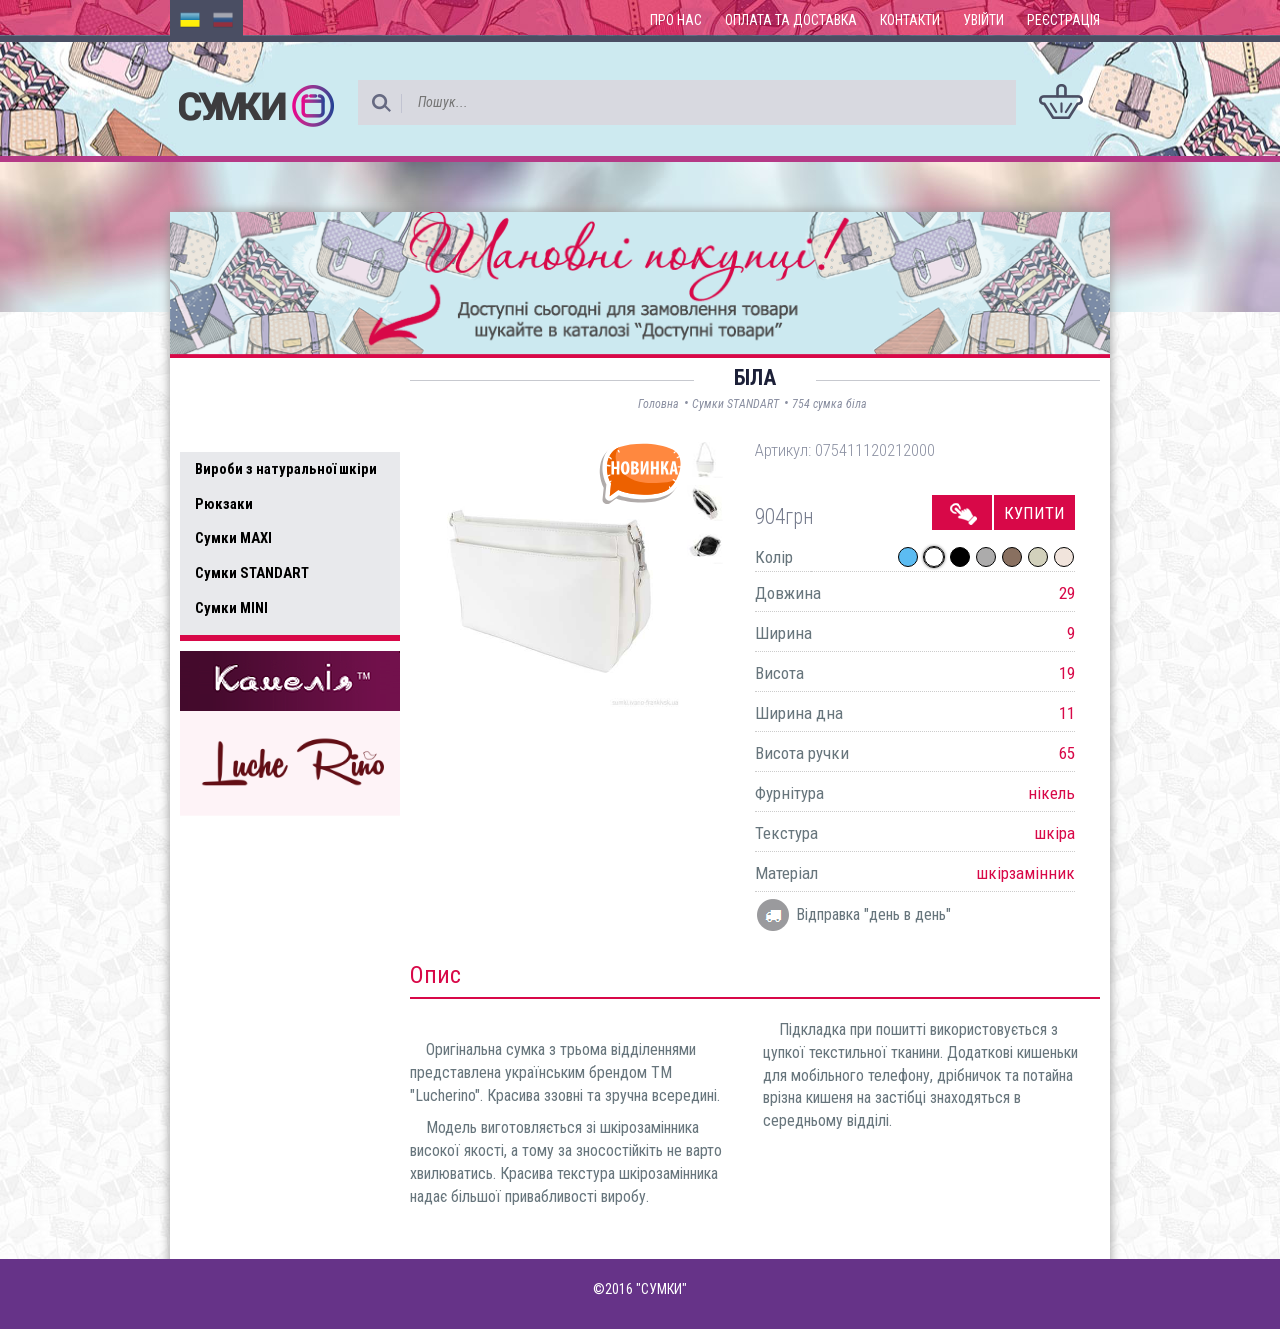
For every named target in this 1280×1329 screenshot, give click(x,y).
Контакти (910, 20)
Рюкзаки (224, 504)
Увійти (983, 20)
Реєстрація (1063, 20)
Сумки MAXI (233, 538)
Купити (1034, 513)
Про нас (676, 20)
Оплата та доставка (791, 20)
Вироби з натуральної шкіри (286, 469)
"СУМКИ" (661, 1289)
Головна (658, 404)
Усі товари (239, 428)
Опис (435, 975)
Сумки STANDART (252, 573)
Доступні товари (263, 386)
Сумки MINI (231, 608)
